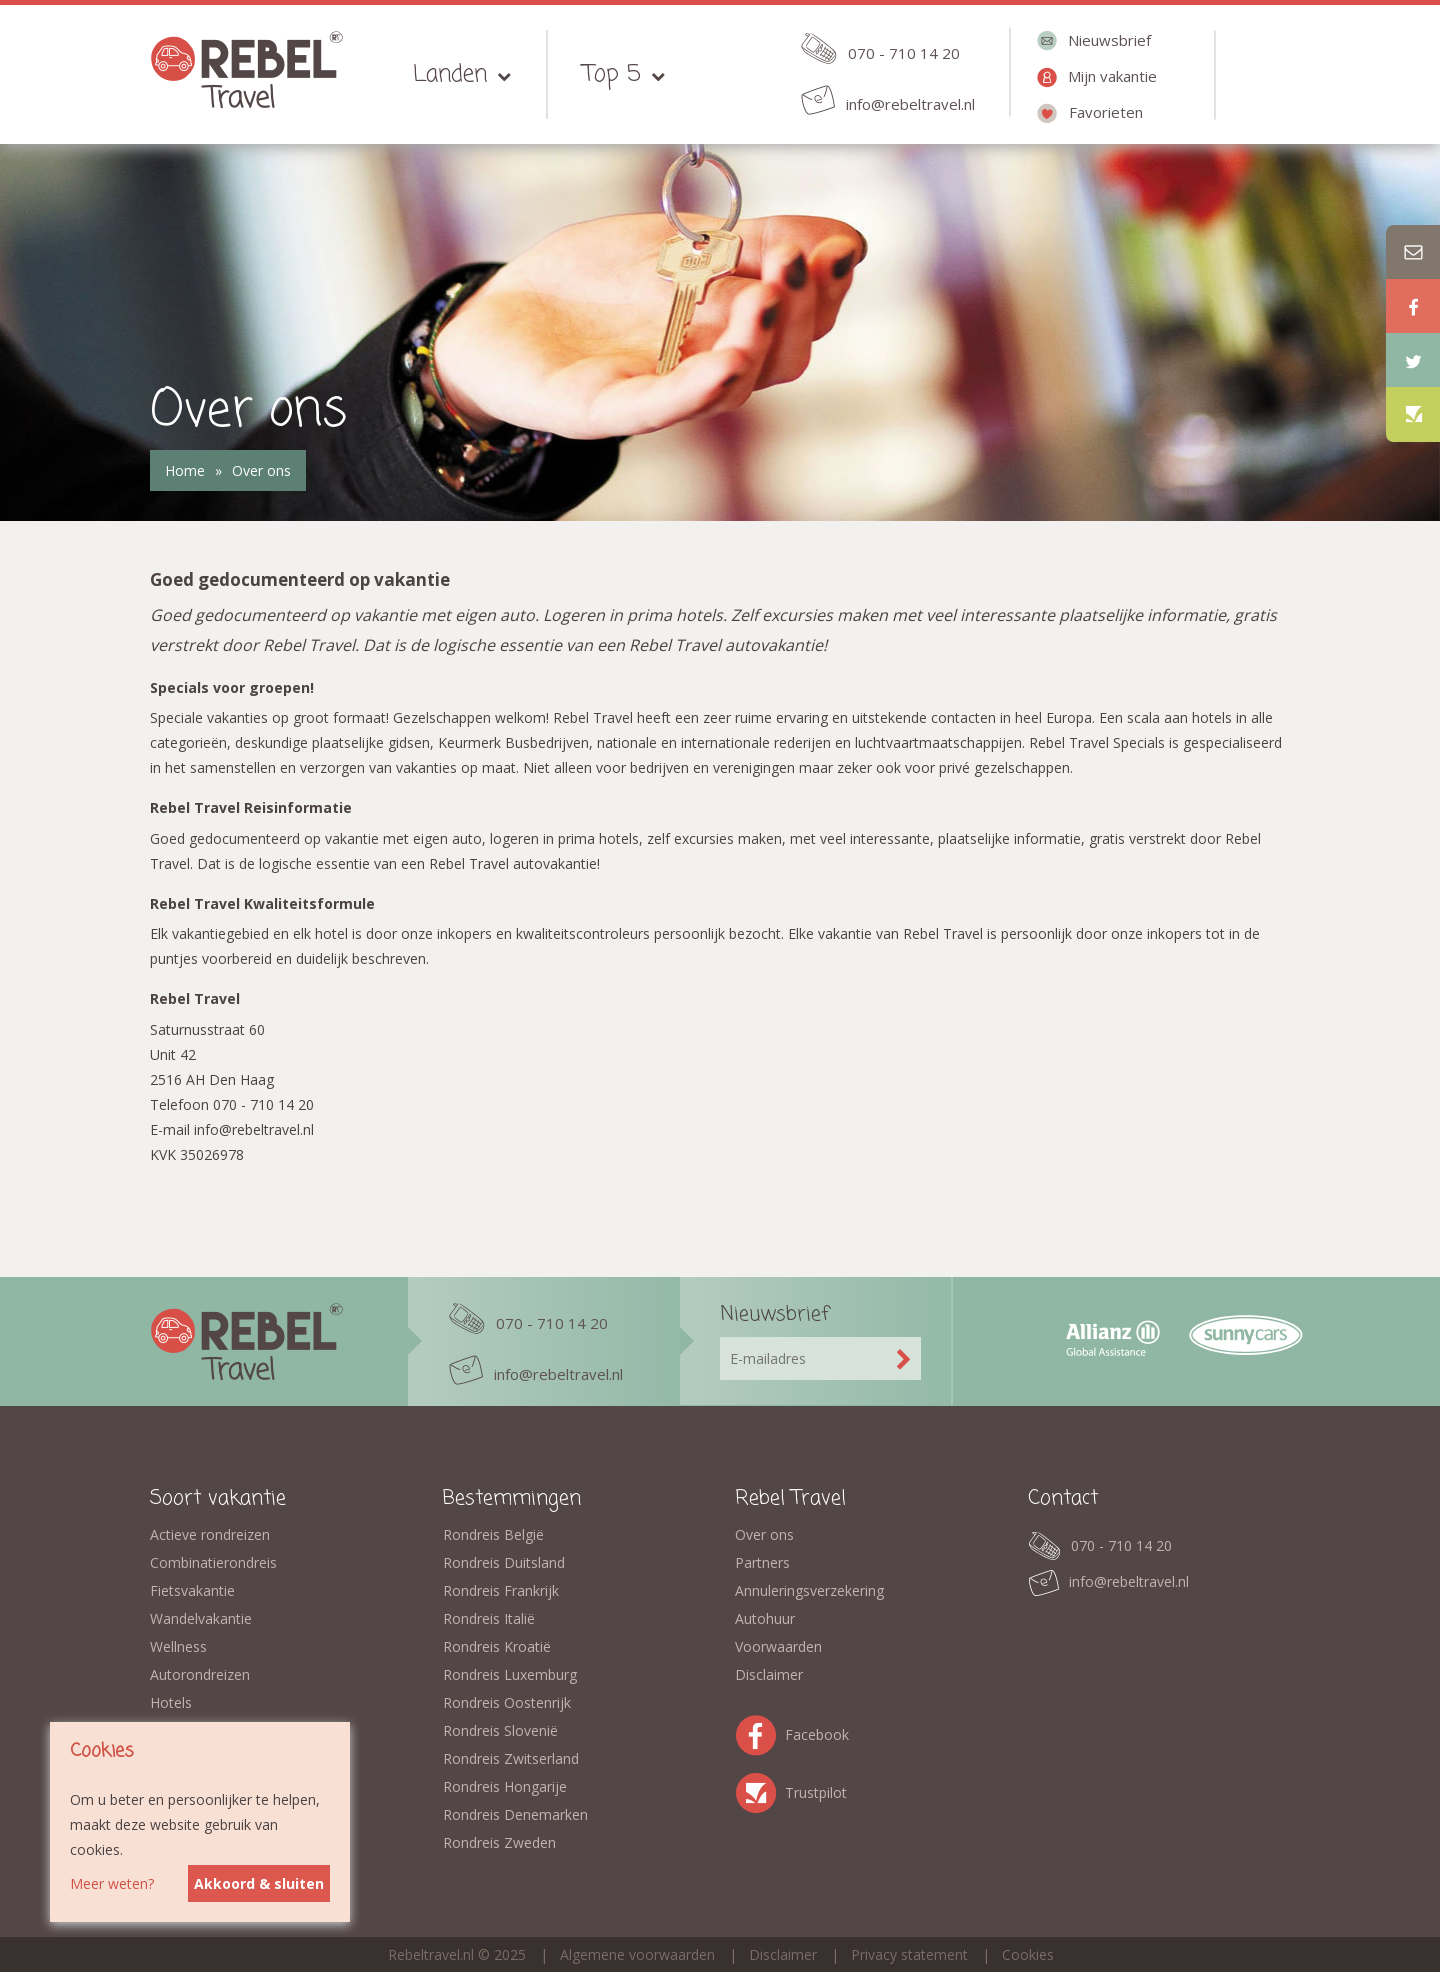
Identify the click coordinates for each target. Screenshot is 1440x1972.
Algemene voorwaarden (637, 1954)
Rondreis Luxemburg (510, 1674)
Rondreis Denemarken (515, 1814)
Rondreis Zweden (499, 1842)
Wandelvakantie (201, 1618)
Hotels (171, 1702)
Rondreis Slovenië (500, 1730)
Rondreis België (493, 1534)
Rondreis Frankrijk (501, 1590)
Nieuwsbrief (1109, 40)
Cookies (1028, 1954)
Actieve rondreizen (210, 1534)
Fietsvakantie (192, 1590)
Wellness (178, 1646)
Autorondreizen (200, 1674)
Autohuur (765, 1618)
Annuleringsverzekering (809, 1590)
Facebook (760, 1731)
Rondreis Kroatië (497, 1646)
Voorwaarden (778, 1646)
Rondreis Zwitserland (511, 1758)
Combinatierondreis (213, 1562)
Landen (450, 74)
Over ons (261, 470)
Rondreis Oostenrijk (507, 1702)
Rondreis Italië (489, 1618)
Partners (762, 1562)
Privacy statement (909, 1954)
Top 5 (612, 74)
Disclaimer (769, 1674)
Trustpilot (760, 1789)
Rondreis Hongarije (505, 1786)
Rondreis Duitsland (504, 1562)
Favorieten (1106, 112)
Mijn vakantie (1112, 76)
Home (185, 470)
